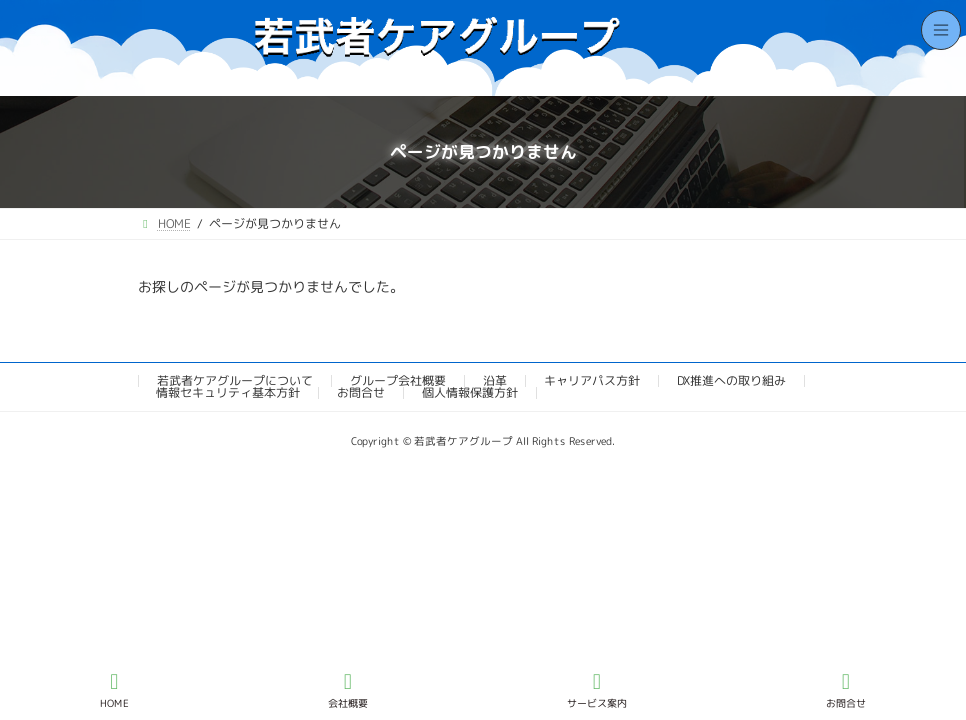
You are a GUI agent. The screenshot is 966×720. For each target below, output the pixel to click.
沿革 (495, 380)
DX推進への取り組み (731, 380)
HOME (114, 689)
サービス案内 (597, 689)
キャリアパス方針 (592, 380)
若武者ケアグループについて (235, 380)
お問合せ (361, 392)
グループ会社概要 (398, 380)
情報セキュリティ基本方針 (228, 392)
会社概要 (348, 689)
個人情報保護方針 (470, 392)
